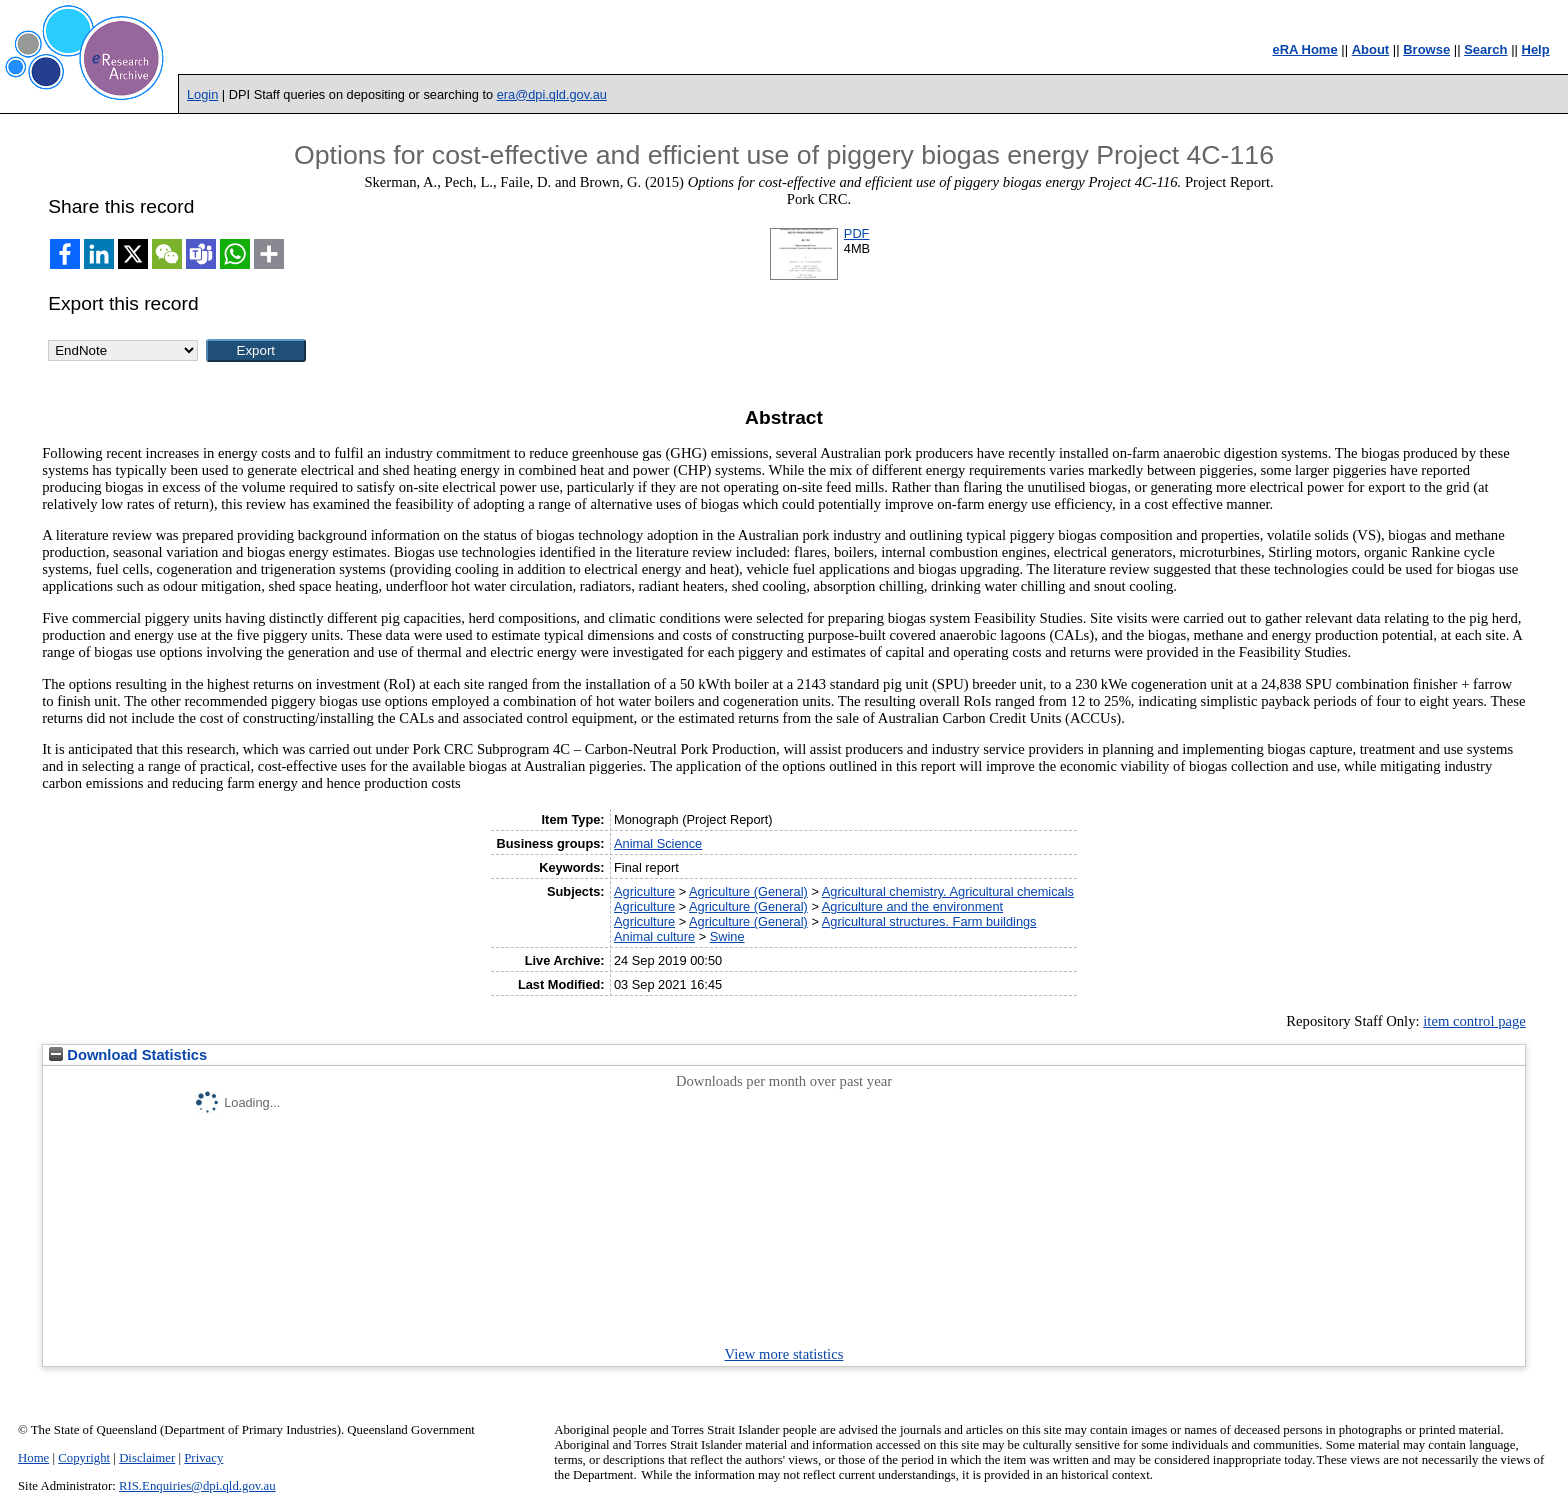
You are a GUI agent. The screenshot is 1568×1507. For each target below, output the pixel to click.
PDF (857, 233)
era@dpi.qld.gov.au (552, 94)
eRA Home (1304, 49)
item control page (1474, 1021)
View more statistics (784, 1354)
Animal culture (654, 936)
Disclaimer (147, 1458)
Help (1536, 49)
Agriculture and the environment (912, 906)
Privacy (203, 1458)
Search (1485, 49)
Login (202, 94)
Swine (727, 936)
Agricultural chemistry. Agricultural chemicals (948, 891)
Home (33, 1458)
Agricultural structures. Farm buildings (929, 921)
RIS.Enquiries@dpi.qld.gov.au (197, 1486)
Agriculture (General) (748, 891)
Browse (1426, 49)
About (1371, 49)
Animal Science (658, 843)
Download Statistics (128, 1055)
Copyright (84, 1458)
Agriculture (644, 891)
